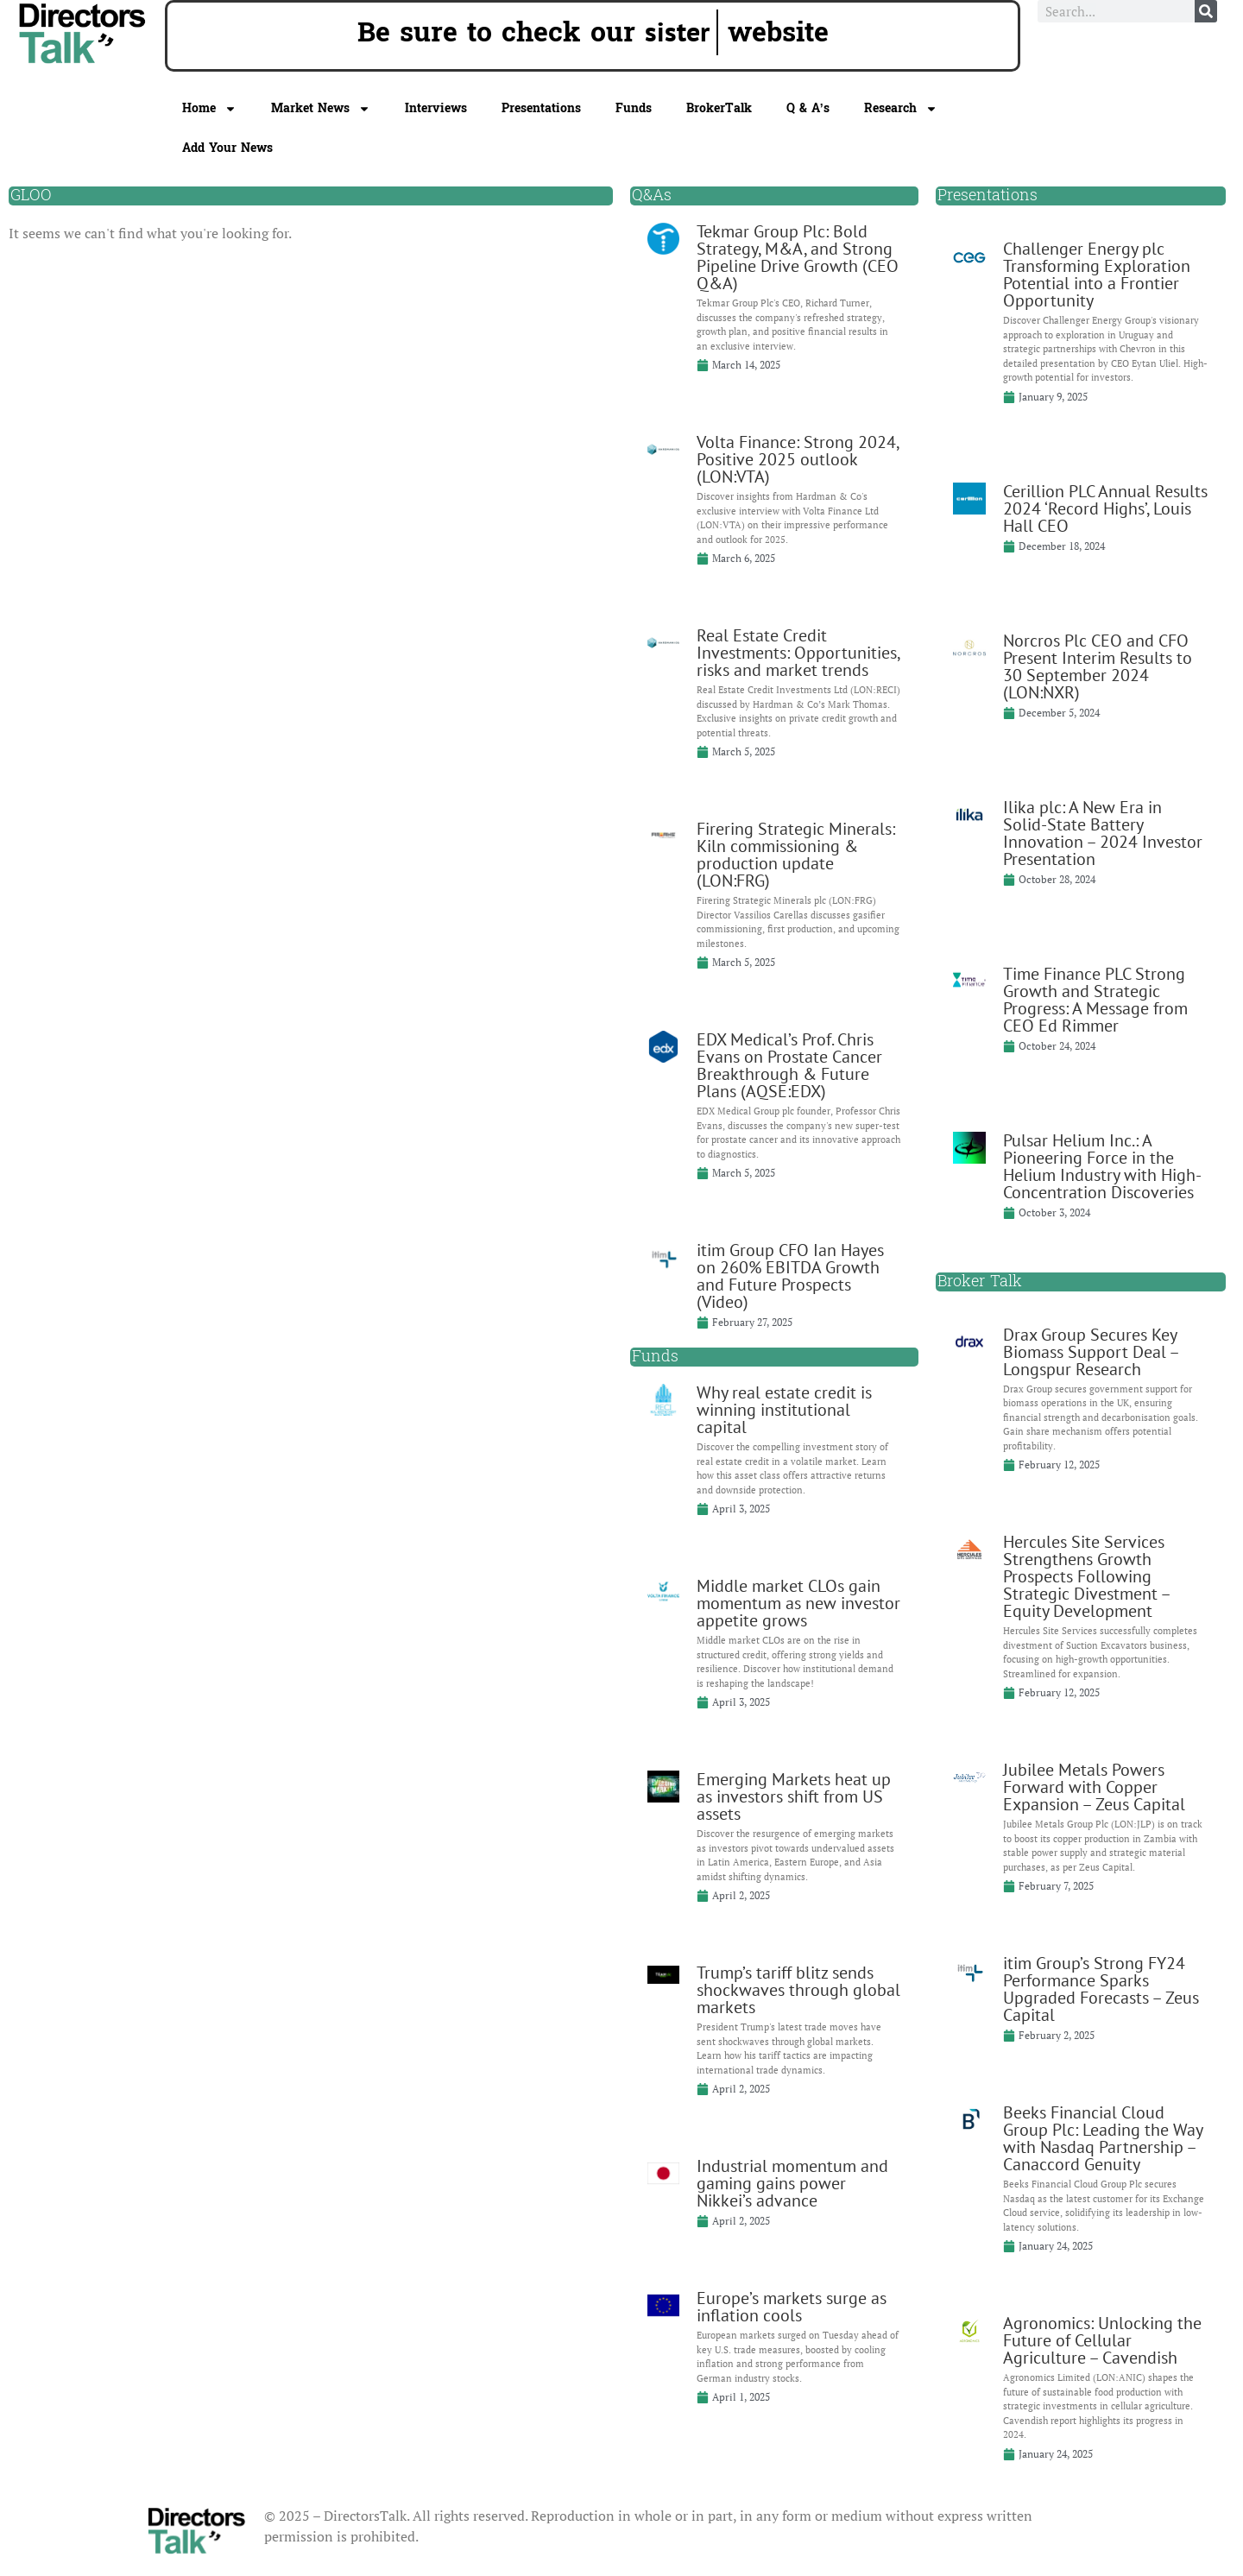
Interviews (436, 108)
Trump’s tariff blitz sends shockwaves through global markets (798, 1989)
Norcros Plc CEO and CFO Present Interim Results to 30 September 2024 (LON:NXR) (1097, 666)
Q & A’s (808, 108)
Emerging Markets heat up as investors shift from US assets (794, 1796)
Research (900, 108)
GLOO (31, 195)
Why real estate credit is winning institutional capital (784, 1409)
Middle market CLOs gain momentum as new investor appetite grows (798, 1603)
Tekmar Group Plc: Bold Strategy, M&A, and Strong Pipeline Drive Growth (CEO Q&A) (798, 257)
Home (209, 108)
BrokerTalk (719, 108)
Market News (320, 108)
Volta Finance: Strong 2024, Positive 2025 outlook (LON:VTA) (798, 459)
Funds (633, 108)
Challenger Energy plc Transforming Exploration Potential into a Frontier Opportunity (1096, 274)
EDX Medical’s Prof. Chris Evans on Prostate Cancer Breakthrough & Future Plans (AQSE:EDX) (789, 1065)
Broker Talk (979, 1281)
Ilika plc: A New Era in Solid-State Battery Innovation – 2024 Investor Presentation (1102, 833)
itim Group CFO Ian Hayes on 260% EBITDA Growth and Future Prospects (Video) (790, 1276)
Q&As (652, 195)
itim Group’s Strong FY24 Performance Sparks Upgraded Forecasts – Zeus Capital (1101, 1989)
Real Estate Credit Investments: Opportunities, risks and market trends (798, 652)
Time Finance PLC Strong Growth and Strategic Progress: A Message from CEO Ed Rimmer (1095, 1000)
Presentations (541, 108)
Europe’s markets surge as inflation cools (792, 2307)
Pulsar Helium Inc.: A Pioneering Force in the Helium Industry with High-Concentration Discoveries (1102, 1166)
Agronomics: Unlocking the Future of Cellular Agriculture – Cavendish (1102, 2340)
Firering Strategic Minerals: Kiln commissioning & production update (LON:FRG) (796, 855)
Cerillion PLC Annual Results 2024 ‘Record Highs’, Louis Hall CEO (1105, 508)
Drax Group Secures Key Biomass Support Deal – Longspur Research (1090, 1351)
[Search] (1206, 11)
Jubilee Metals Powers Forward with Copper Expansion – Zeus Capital (1094, 1786)
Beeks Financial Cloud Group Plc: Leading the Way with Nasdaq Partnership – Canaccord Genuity (1102, 2138)
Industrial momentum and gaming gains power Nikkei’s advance (792, 2183)
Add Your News (227, 148)
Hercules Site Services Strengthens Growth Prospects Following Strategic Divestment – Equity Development (1086, 1576)
